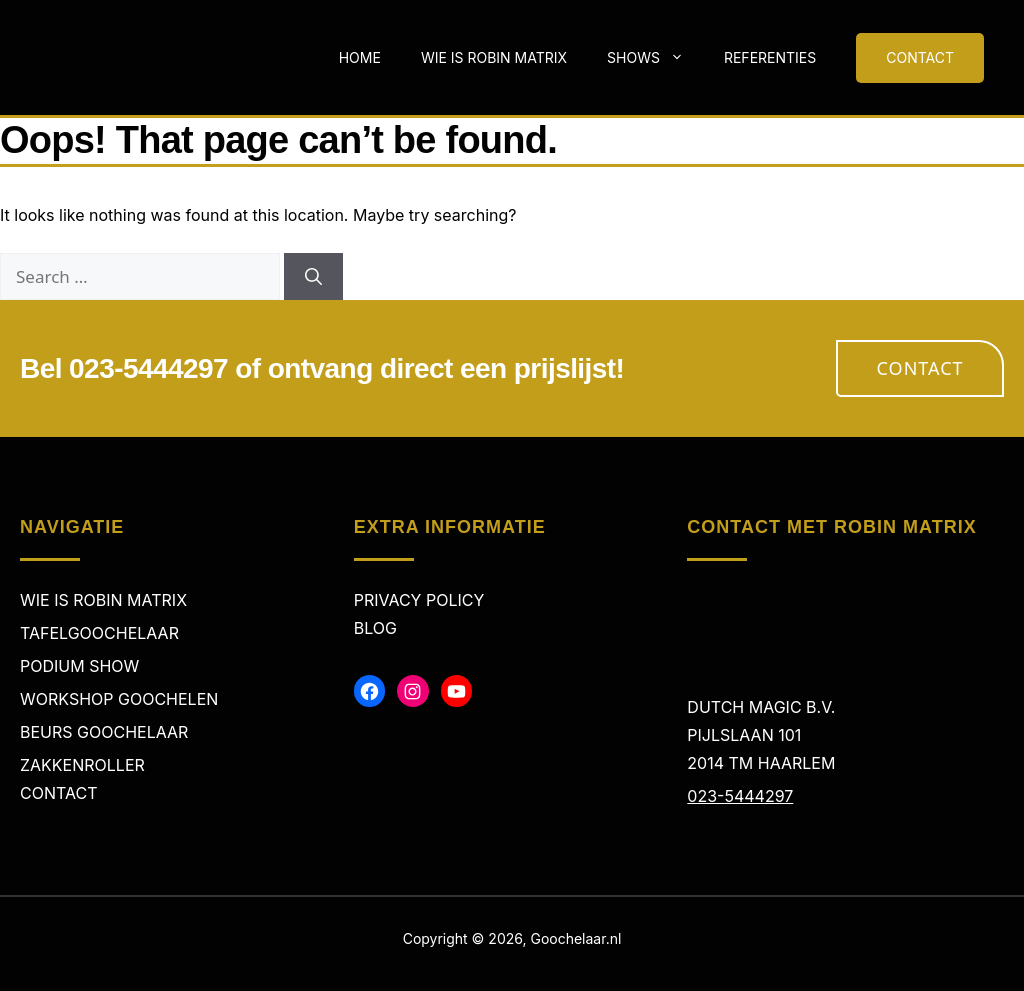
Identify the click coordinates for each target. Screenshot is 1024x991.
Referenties (770, 57)
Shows (655, 58)
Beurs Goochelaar (104, 732)
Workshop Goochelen (119, 699)
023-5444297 (740, 796)
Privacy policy (419, 600)
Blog (375, 628)
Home (360, 57)
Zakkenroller (82, 765)
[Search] (313, 277)
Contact (920, 368)
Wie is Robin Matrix (494, 57)
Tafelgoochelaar (99, 633)
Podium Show (79, 666)
